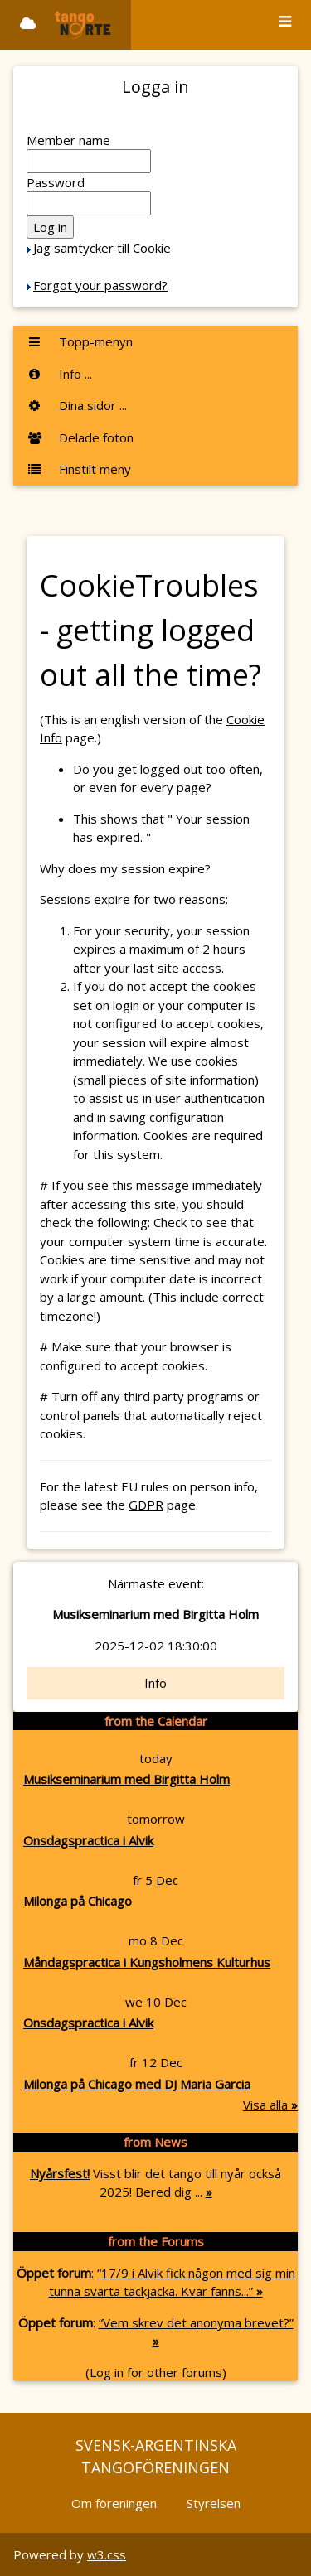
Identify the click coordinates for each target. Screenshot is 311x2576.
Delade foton (80, 437)
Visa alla (270, 2104)
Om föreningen (114, 2503)
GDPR (146, 1504)
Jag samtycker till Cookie (102, 247)
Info (155, 1683)
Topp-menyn (80, 341)
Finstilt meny (79, 469)
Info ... (59, 373)
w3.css (106, 2554)
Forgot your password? (100, 285)
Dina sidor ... (77, 405)
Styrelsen (214, 2503)
